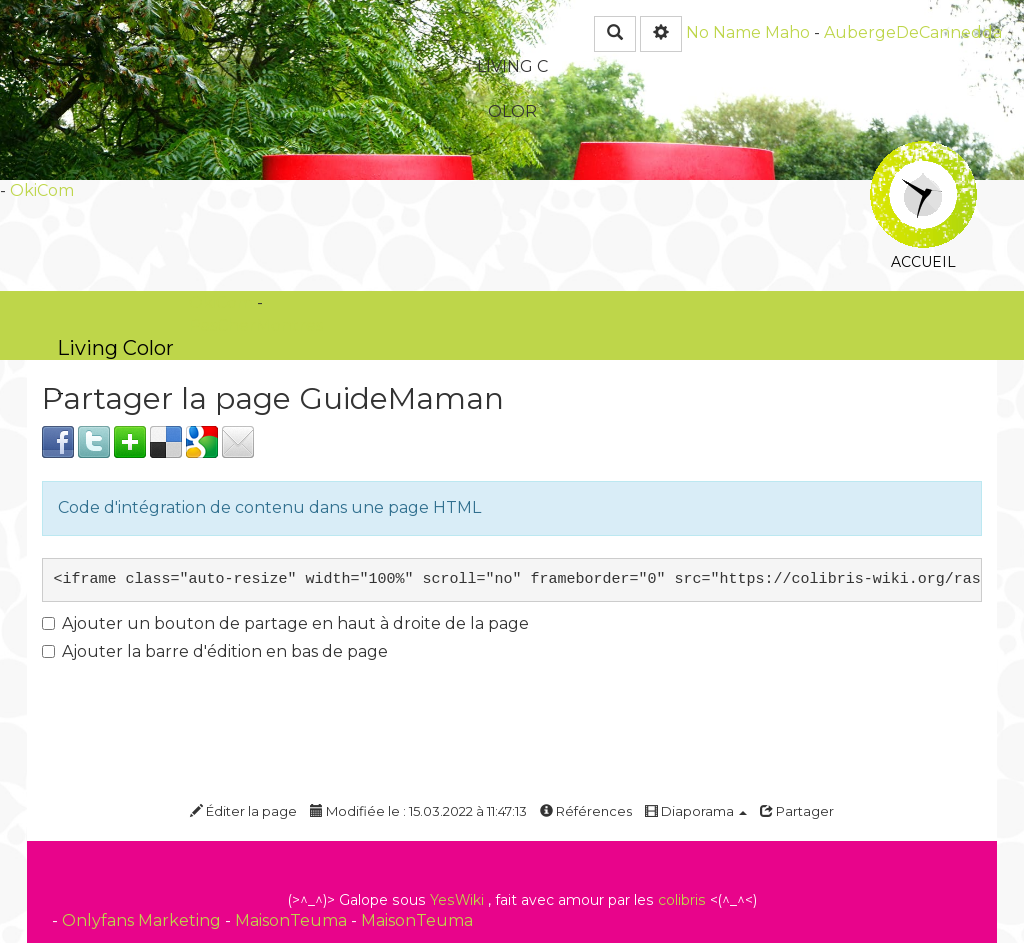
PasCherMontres (256, 325)
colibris (682, 900)
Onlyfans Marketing (143, 920)
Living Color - (115, 348)
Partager (797, 811)
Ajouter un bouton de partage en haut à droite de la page (285, 623)
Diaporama (696, 811)
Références (586, 811)
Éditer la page (243, 811)
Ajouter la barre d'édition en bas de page (215, 651)
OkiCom (42, 190)
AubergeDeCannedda (913, 32)
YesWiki (457, 900)
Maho (787, 32)
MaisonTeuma (293, 920)
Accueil (923, 154)
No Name (723, 32)
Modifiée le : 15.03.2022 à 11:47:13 (418, 811)
